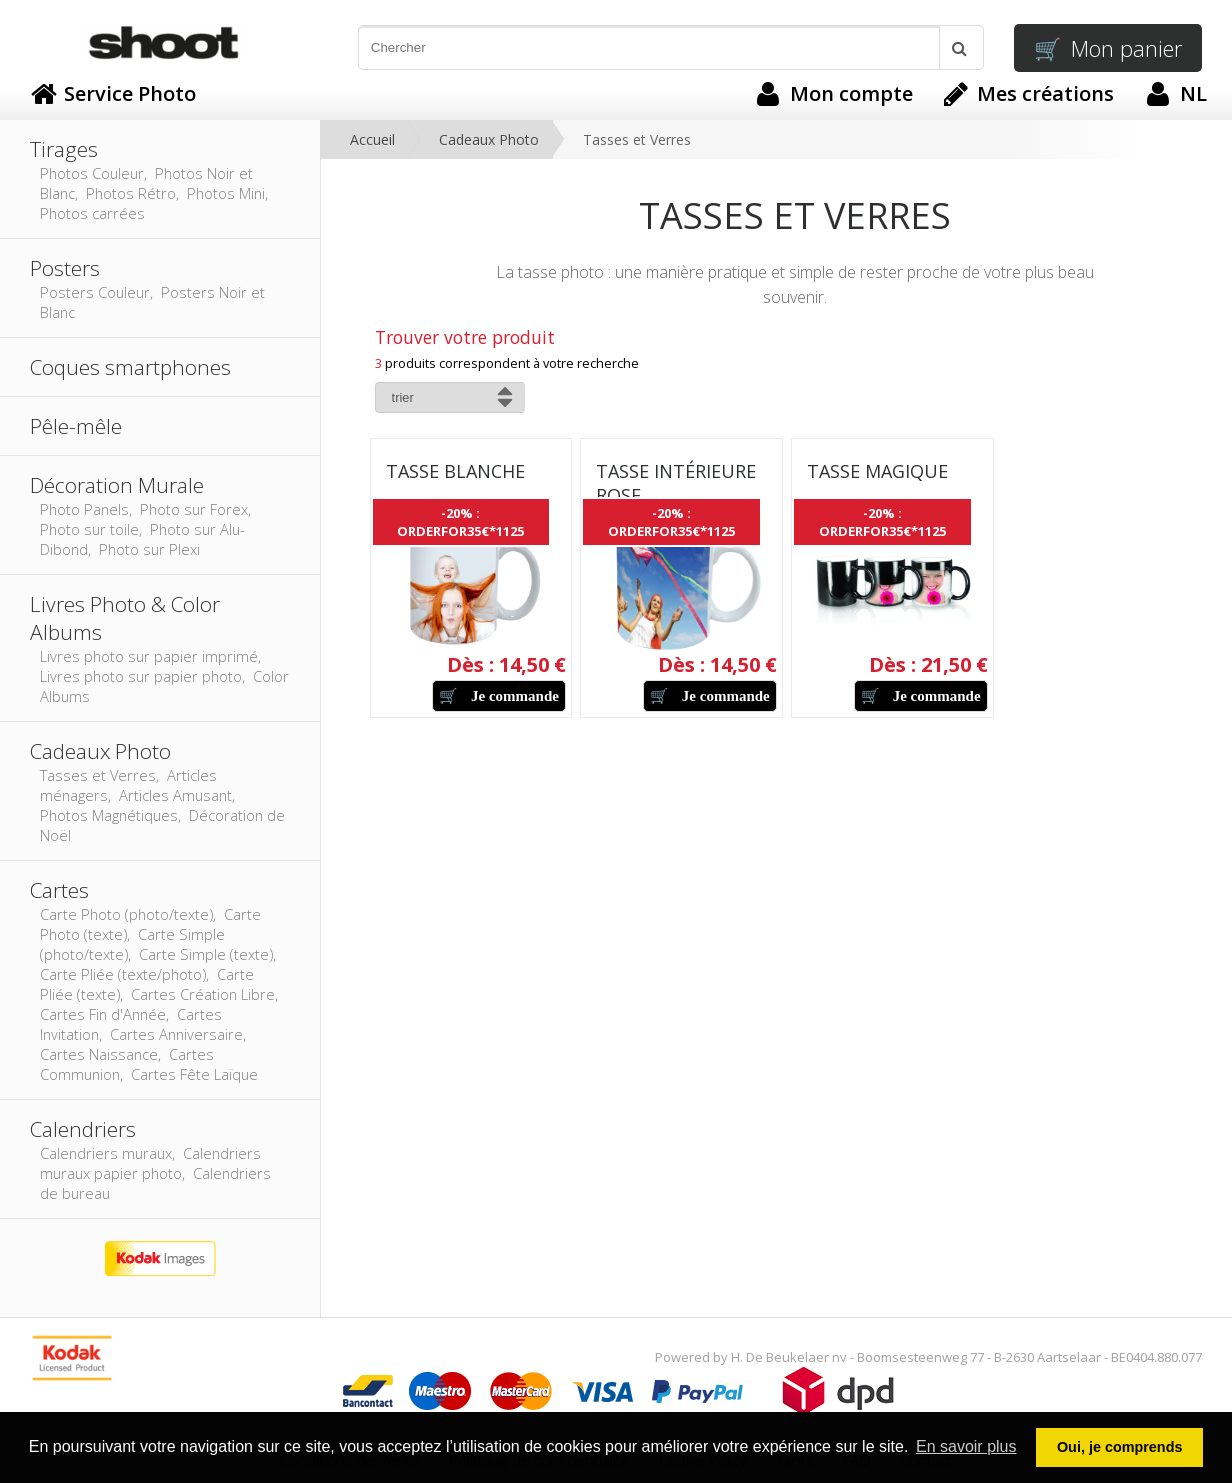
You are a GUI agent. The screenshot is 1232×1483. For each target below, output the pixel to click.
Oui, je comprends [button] (1120, 1447)
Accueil (372, 139)
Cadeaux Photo (489, 139)
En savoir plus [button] (966, 1446)
